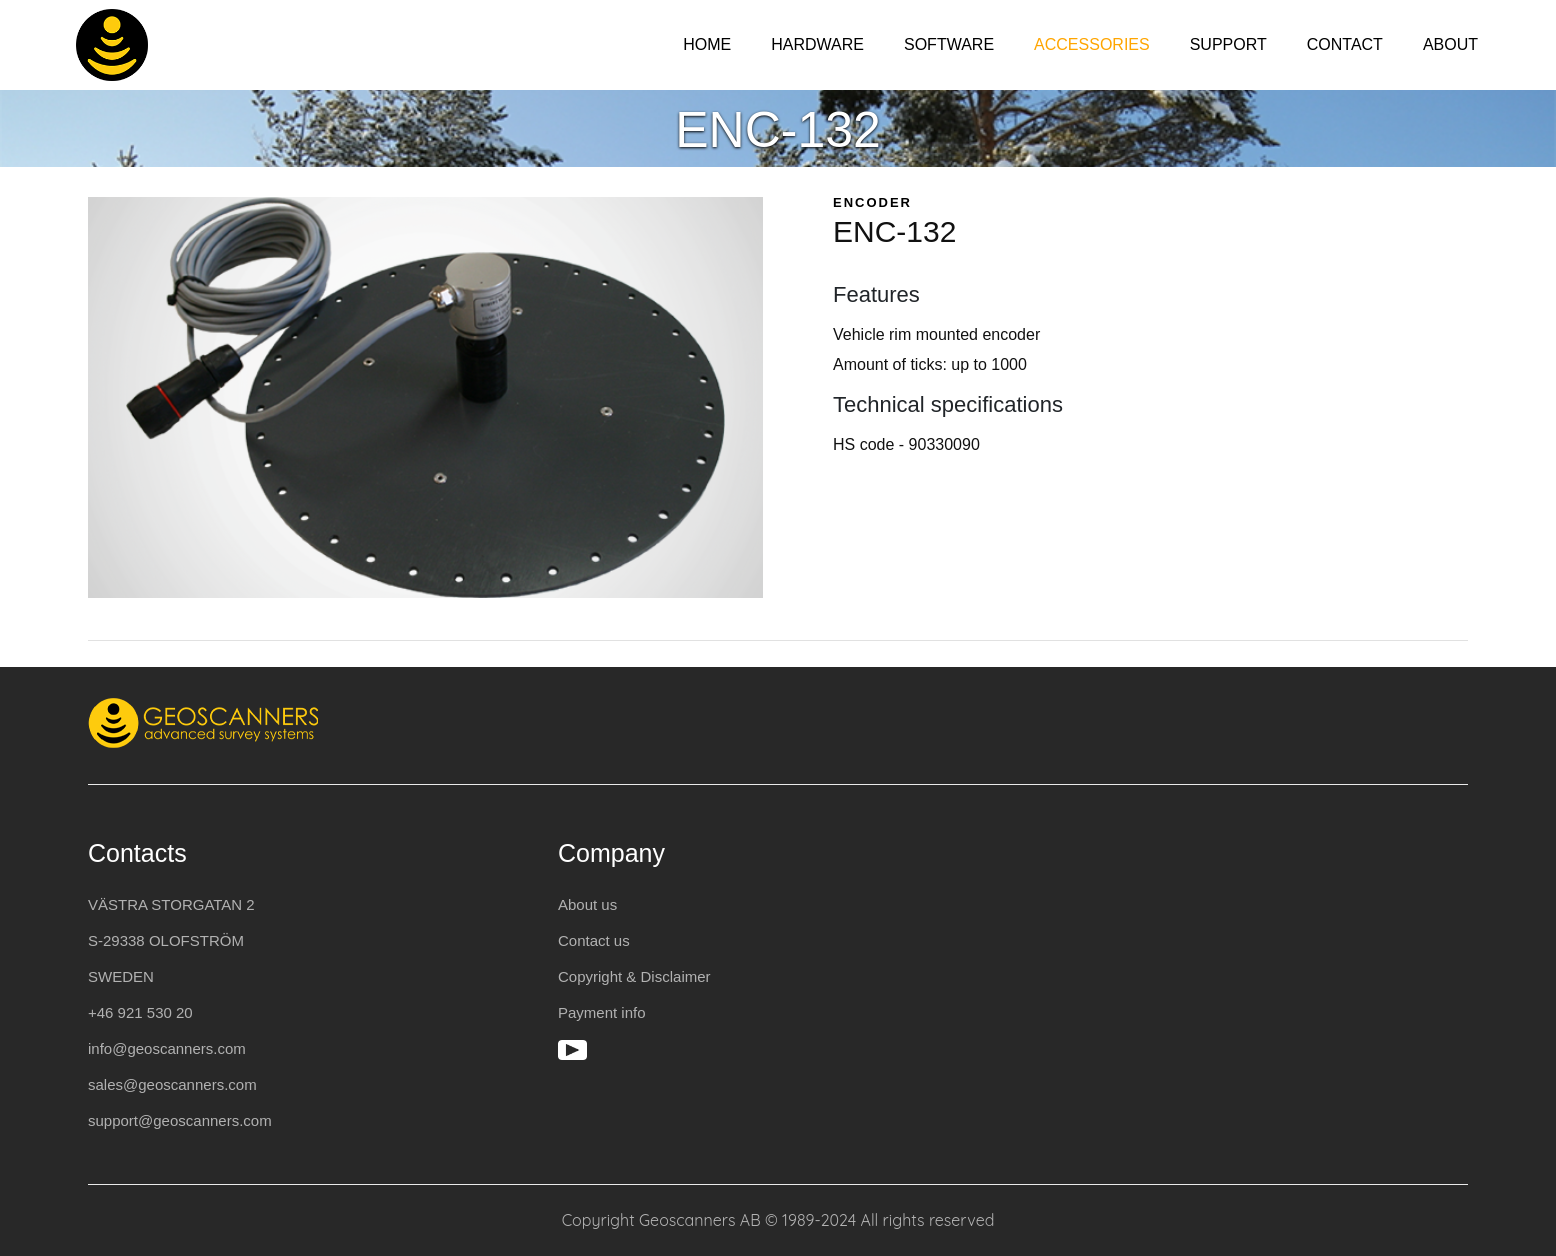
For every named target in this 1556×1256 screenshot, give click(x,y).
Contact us (594, 940)
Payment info (602, 1012)
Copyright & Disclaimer (634, 976)
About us (587, 904)
